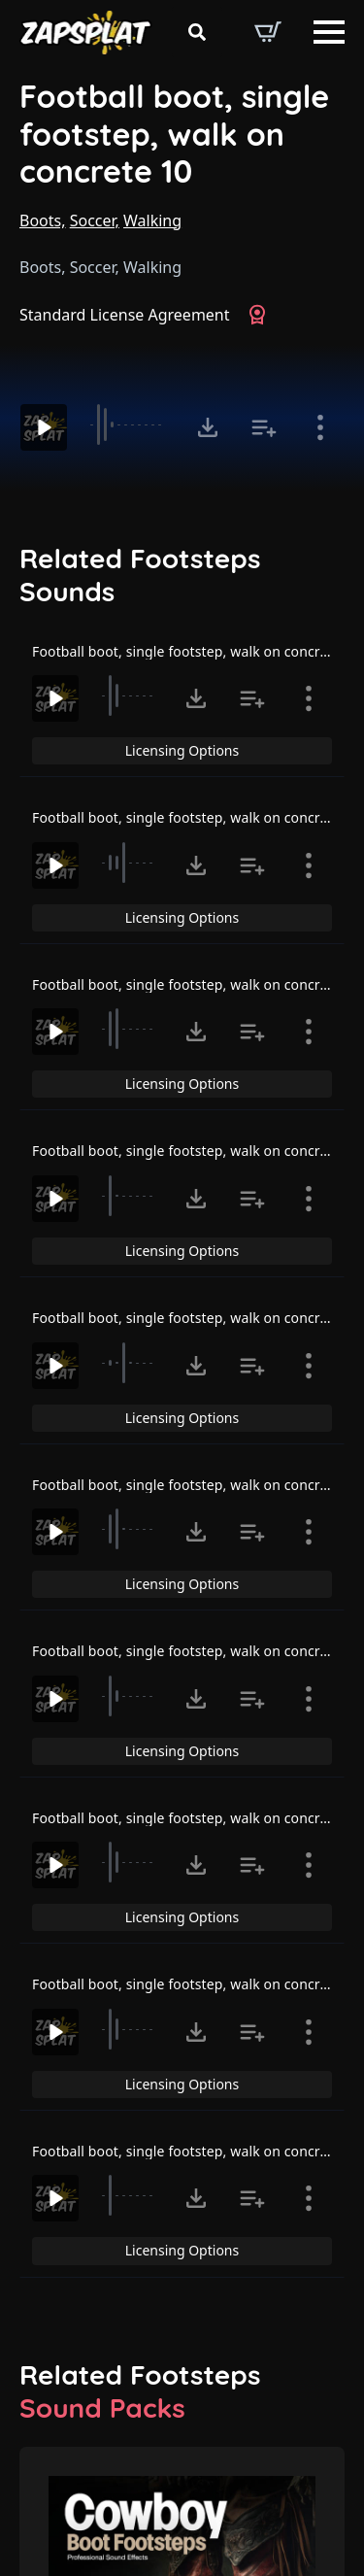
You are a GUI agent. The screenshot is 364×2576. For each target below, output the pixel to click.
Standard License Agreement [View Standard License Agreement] (124, 314)
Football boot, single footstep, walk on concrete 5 (192, 651)
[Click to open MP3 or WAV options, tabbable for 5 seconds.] (207, 427)
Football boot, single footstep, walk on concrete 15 (196, 2151)
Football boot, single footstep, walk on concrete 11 (196, 1484)
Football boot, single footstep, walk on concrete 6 (192, 817)
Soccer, (94, 220)
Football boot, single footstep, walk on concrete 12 (196, 1651)
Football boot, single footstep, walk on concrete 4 (192, 1317)
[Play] (43, 427)
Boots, (42, 220)
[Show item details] (320, 427)
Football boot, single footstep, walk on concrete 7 (192, 984)
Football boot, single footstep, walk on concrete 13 (196, 1818)
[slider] (129, 424)
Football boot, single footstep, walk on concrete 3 (192, 1150)
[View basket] (268, 32)
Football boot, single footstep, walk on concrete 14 (196, 1984)
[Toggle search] (197, 32)
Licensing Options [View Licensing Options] (182, 750)
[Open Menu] (329, 32)
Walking (152, 220)
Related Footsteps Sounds (139, 574)
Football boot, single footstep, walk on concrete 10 (174, 134)
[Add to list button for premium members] (264, 427)
